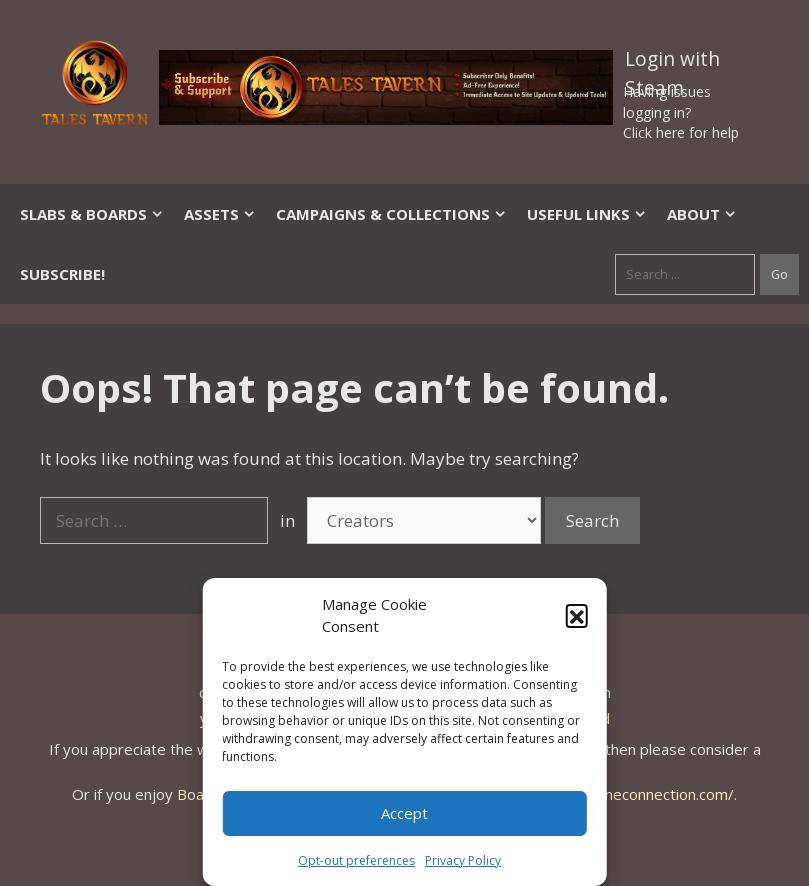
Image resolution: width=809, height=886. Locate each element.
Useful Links (587, 214)
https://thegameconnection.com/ (621, 794)
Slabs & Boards (92, 214)
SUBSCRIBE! (62, 274)
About (702, 214)
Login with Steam (672, 63)
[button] (577, 615)
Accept (404, 813)
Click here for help (681, 132)
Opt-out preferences (356, 860)
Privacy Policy (463, 860)
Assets (220, 214)
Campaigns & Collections (391, 214)
